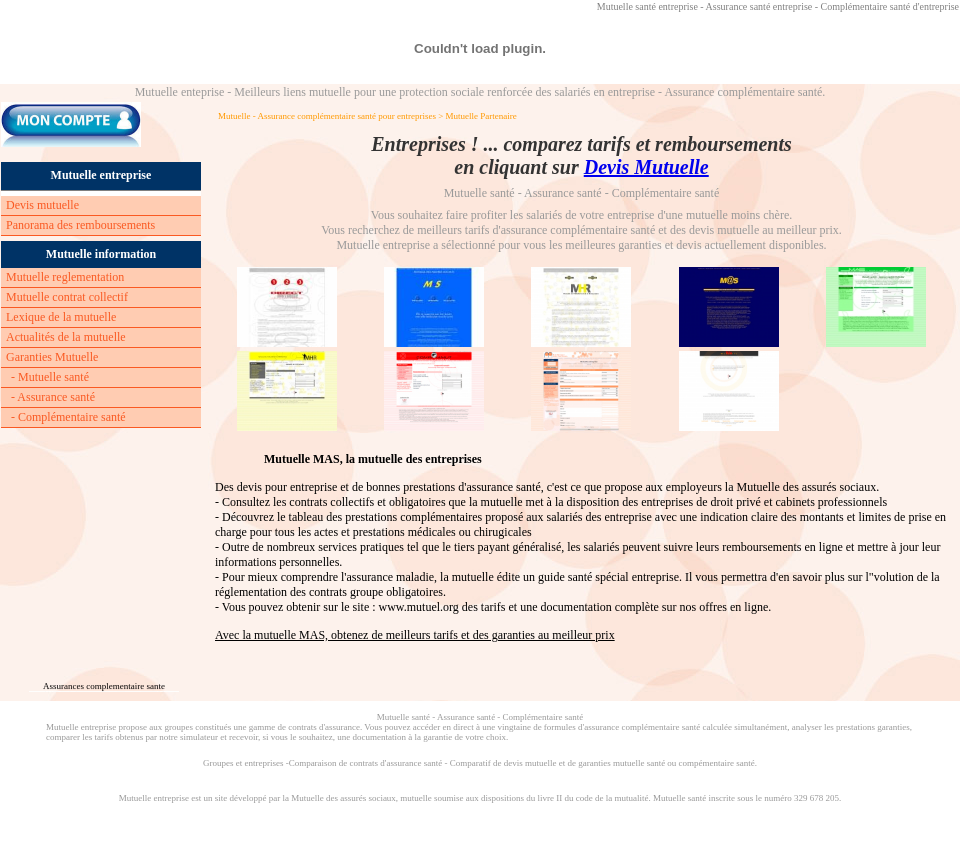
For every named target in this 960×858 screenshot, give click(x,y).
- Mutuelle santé (50, 377)
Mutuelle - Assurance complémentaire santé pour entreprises (327, 116)
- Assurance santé (53, 397)
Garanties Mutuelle (52, 357)
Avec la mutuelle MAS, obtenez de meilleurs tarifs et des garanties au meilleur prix (415, 635)
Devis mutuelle (42, 205)
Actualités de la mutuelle (66, 337)
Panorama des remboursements (80, 225)
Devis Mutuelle (646, 167)
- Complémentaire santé (68, 417)
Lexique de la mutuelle (61, 317)
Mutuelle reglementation (65, 277)
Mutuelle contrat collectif (67, 297)
